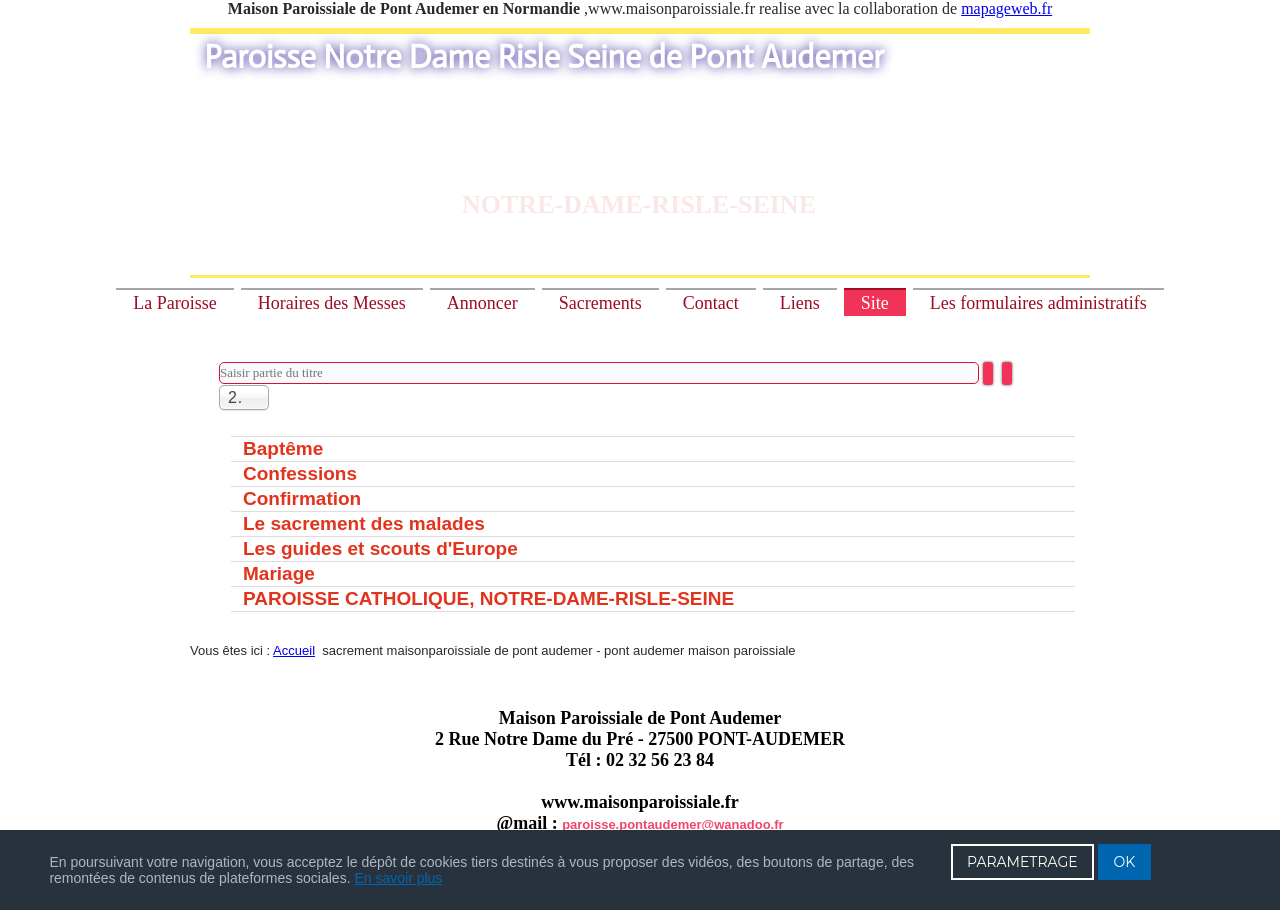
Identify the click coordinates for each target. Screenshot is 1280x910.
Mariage (279, 573)
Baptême (283, 448)
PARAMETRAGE (1022, 862)
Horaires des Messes (332, 303)
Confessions (300, 473)
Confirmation (302, 498)
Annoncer (482, 303)
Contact (711, 303)
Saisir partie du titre (219, 362)
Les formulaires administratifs (1038, 303)
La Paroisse (174, 303)
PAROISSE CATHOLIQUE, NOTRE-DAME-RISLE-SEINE (488, 598)
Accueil (294, 650)
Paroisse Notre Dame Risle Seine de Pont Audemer (544, 57)
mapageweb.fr (1006, 8)
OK (1125, 862)
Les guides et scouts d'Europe (380, 548)
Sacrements (600, 303)
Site (875, 303)
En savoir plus (398, 878)
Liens (800, 303)
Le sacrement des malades (364, 523)
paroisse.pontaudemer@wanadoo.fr (672, 824)
